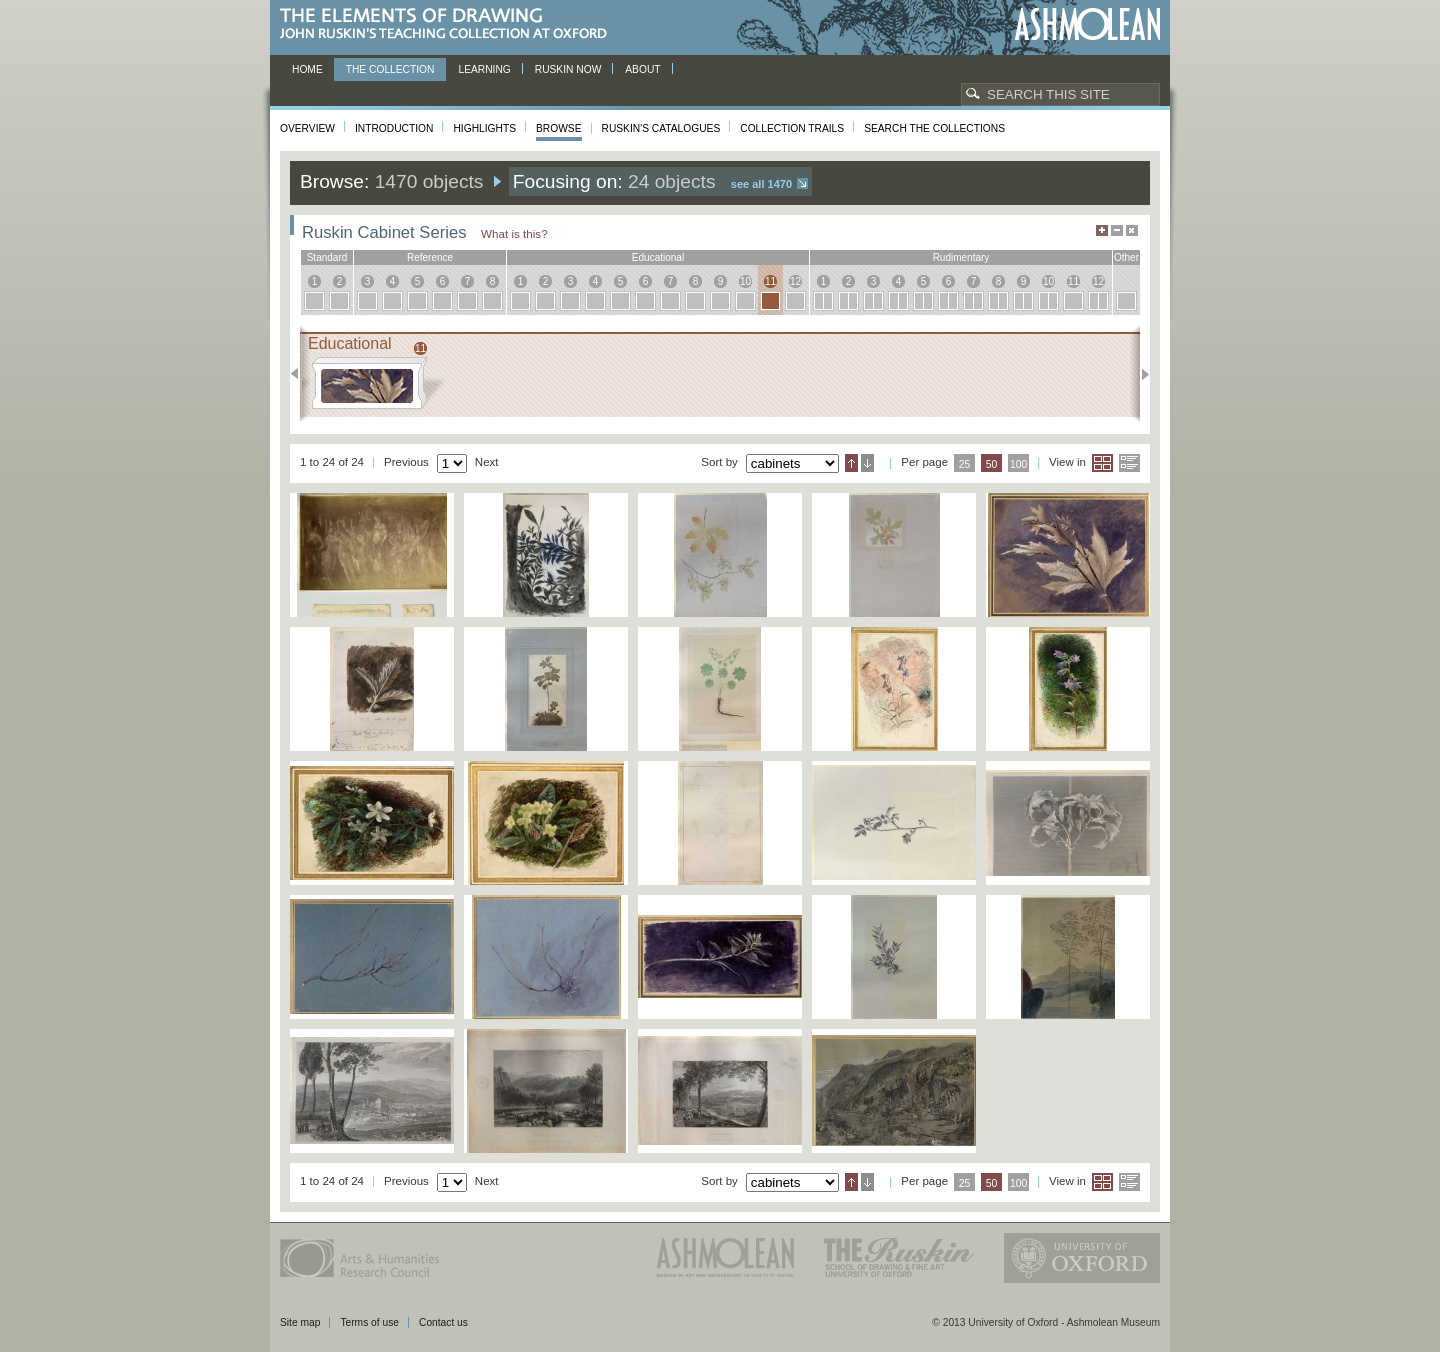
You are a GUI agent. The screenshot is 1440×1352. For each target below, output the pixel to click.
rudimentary (961, 257)
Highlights (484, 128)
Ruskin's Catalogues (661, 128)
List (1129, 463)
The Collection (390, 69)
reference (430, 257)
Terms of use (369, 1322)
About (642, 69)
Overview (307, 128)
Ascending (851, 463)
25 (965, 464)
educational (658, 257)
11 (770, 281)
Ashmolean (1087, 24)
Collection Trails (792, 128)
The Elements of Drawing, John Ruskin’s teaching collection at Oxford (449, 24)
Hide (1132, 230)
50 (992, 464)
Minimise (1117, 230)
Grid (1102, 463)
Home (307, 69)
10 (745, 281)
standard (327, 257)
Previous (300, 374)
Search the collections (934, 128)
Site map (300, 1322)
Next (1139, 374)
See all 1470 (761, 184)
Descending (867, 463)
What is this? (514, 233)
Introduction (394, 128)
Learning (484, 69)
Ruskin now (568, 69)
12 (795, 281)
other (1126, 257)
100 (1018, 464)
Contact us (443, 1322)
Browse (559, 128)
